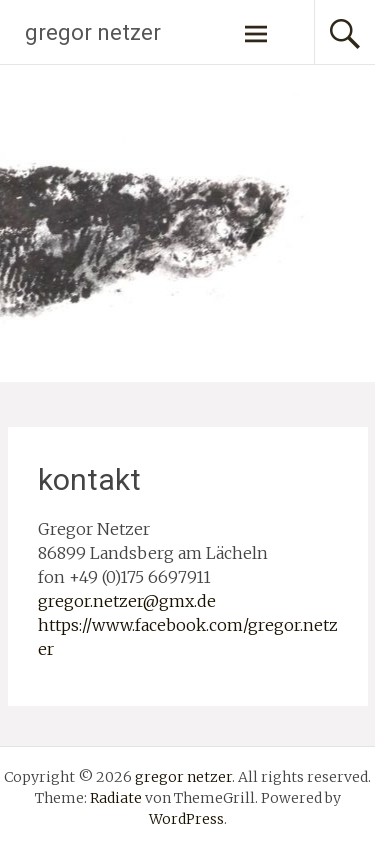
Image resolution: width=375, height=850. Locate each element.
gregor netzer (93, 32)
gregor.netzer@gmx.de (127, 601)
